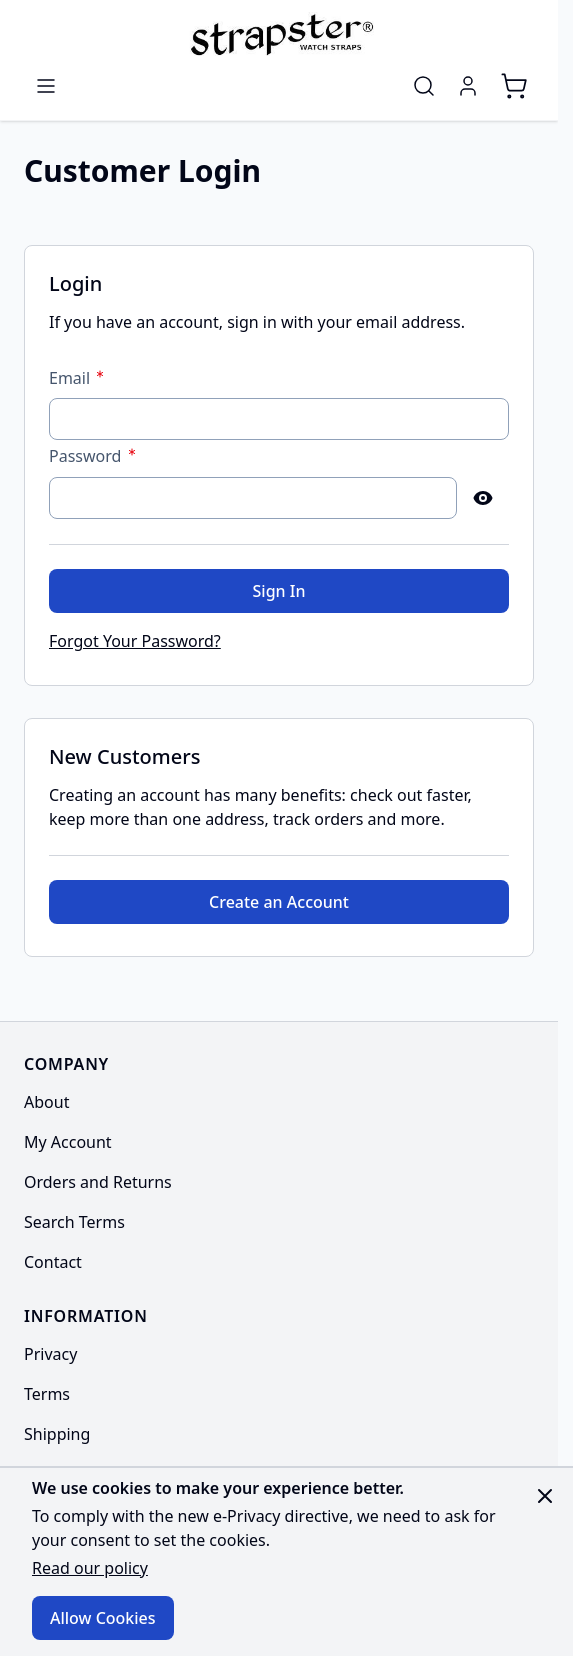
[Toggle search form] (424, 86)
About (46, 1102)
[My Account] (468, 86)
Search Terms (74, 1222)
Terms (47, 1394)
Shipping (57, 1434)
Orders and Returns (98, 1182)
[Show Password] (483, 498)
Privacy (50, 1354)
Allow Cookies (103, 1618)
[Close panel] (545, 1496)
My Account (68, 1142)
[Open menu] (46, 86)
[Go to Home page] (279, 34)
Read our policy (90, 1568)
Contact (53, 1262)
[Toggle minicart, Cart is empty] (514, 86)
